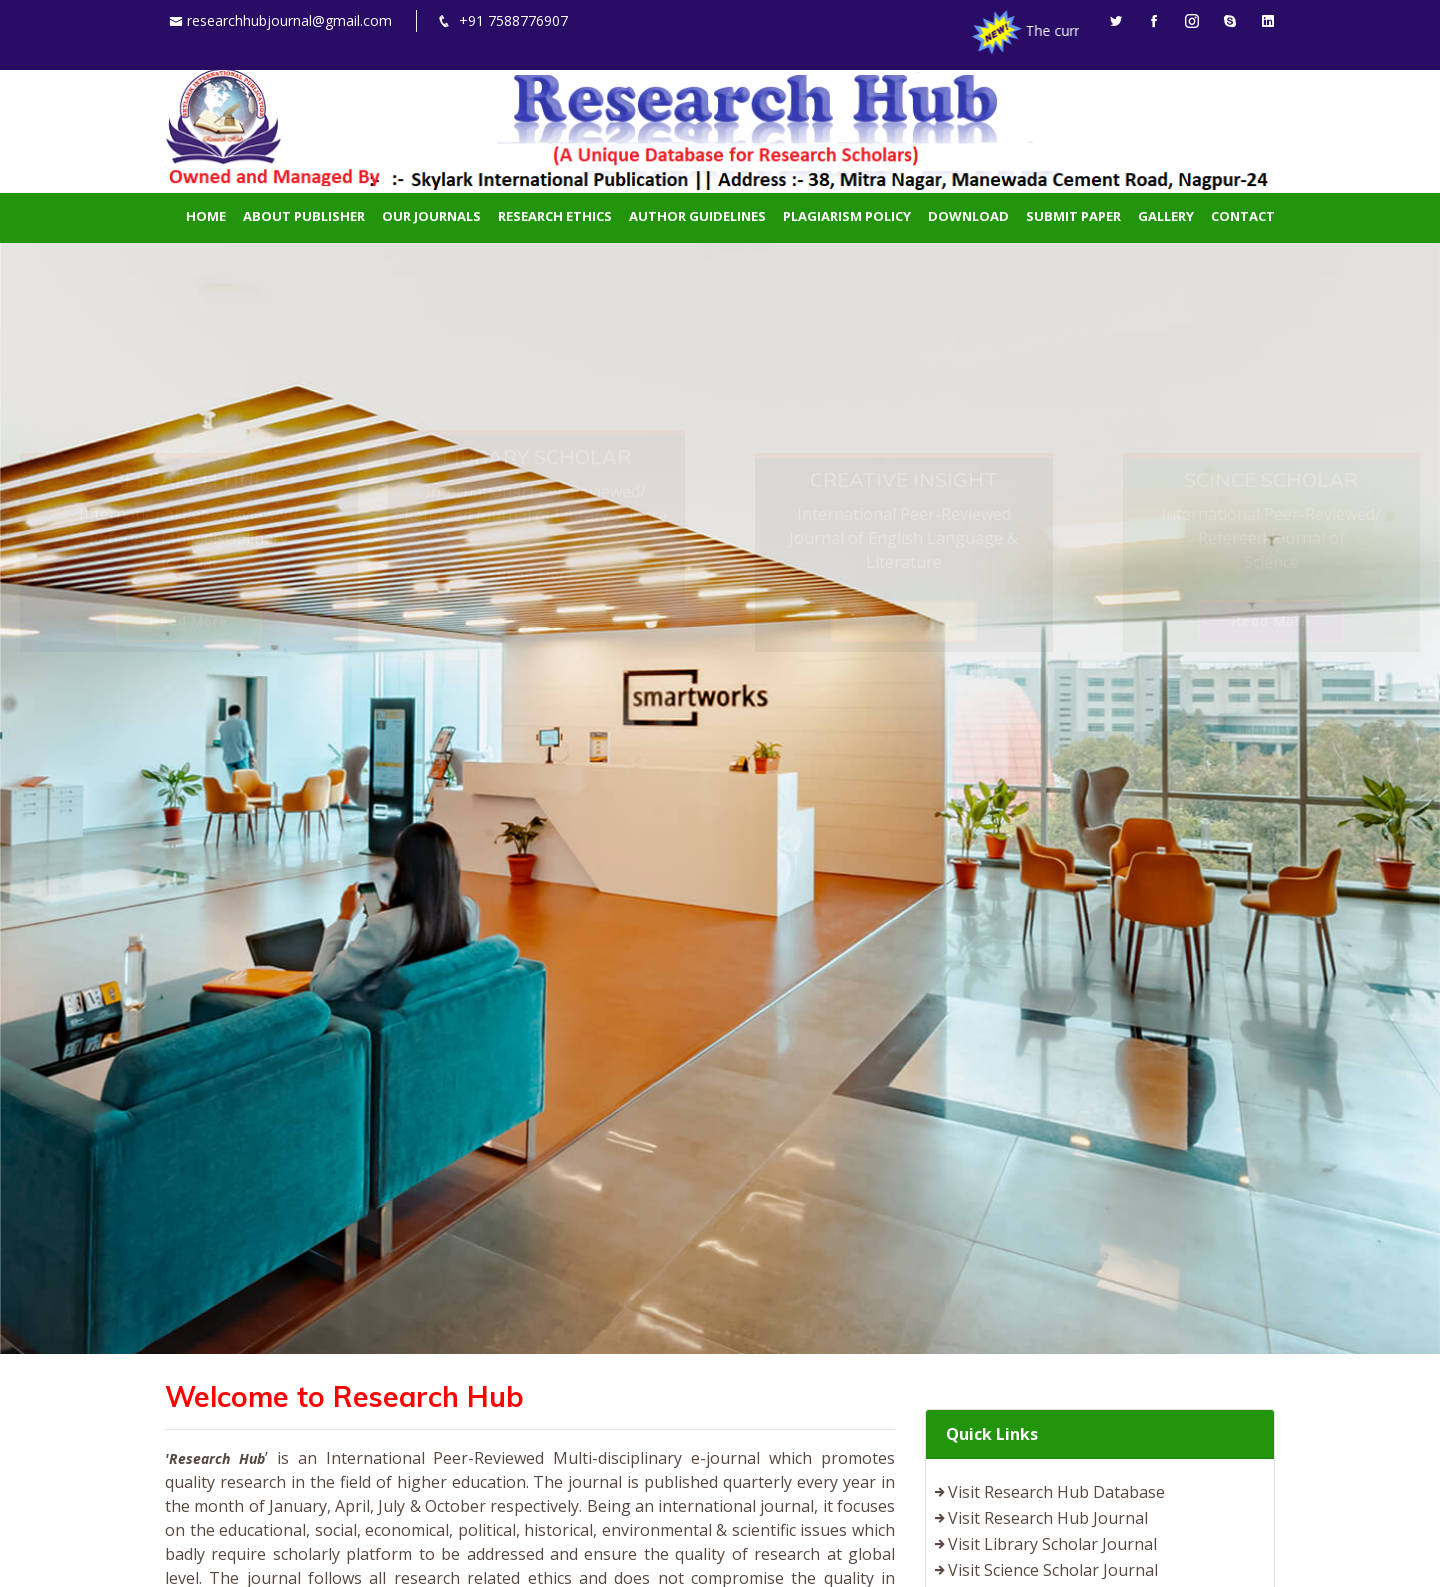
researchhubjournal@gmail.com (289, 20)
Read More (189, 432)
